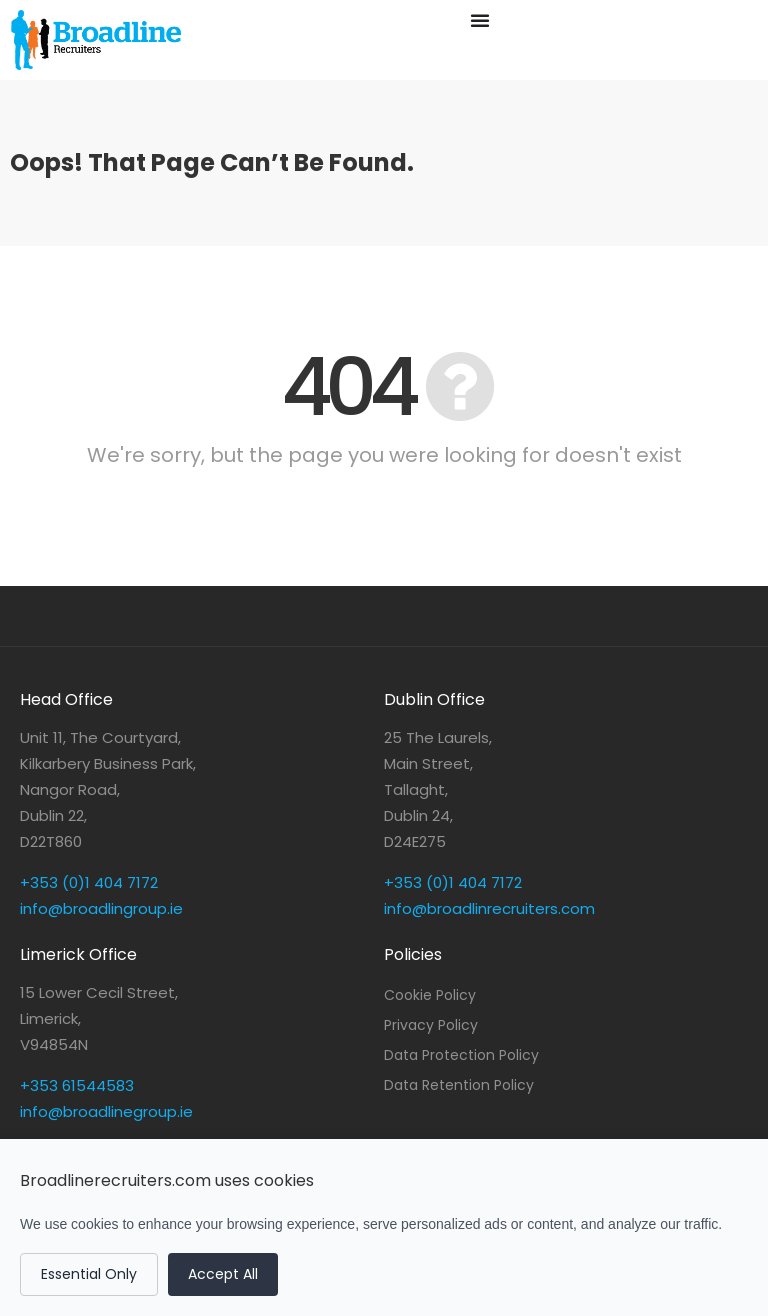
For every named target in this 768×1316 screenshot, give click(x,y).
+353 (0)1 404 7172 (89, 882)
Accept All (223, 1274)
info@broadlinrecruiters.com (489, 908)
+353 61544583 (77, 1085)
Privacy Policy (431, 1025)
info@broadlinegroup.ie (106, 1111)
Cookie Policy (430, 995)
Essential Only (89, 1274)
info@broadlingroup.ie (101, 908)
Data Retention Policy (459, 1085)
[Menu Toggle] (480, 20)
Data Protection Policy (461, 1055)
